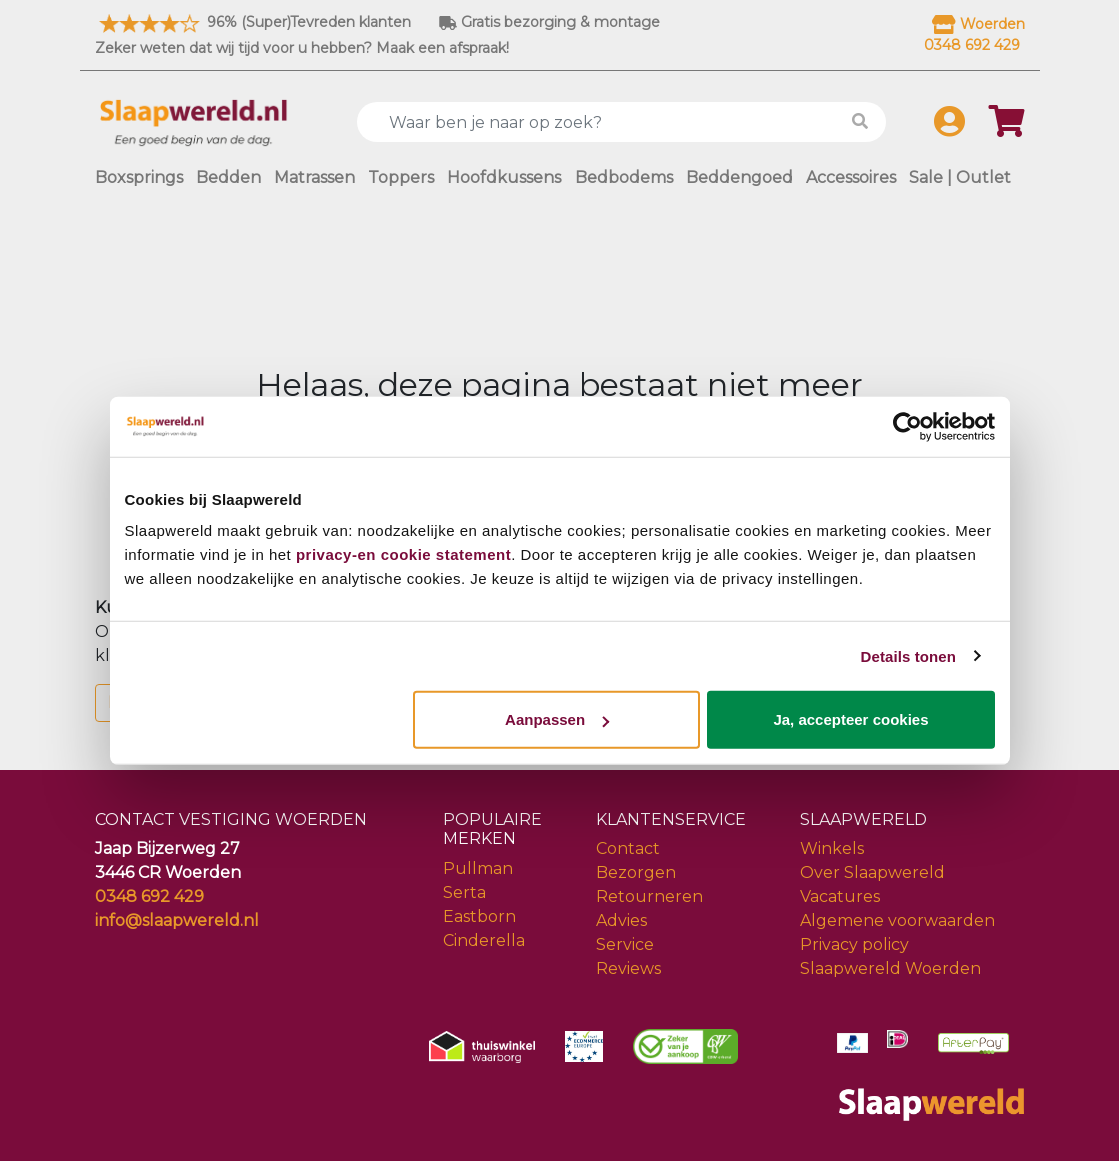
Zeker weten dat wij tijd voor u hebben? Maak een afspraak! (302, 48)
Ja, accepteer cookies (850, 719)
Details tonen (908, 655)
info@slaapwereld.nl (177, 920)
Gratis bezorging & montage (549, 22)
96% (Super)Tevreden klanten (253, 22)
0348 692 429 (149, 896)
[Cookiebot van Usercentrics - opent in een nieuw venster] (907, 426)
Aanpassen (557, 719)
